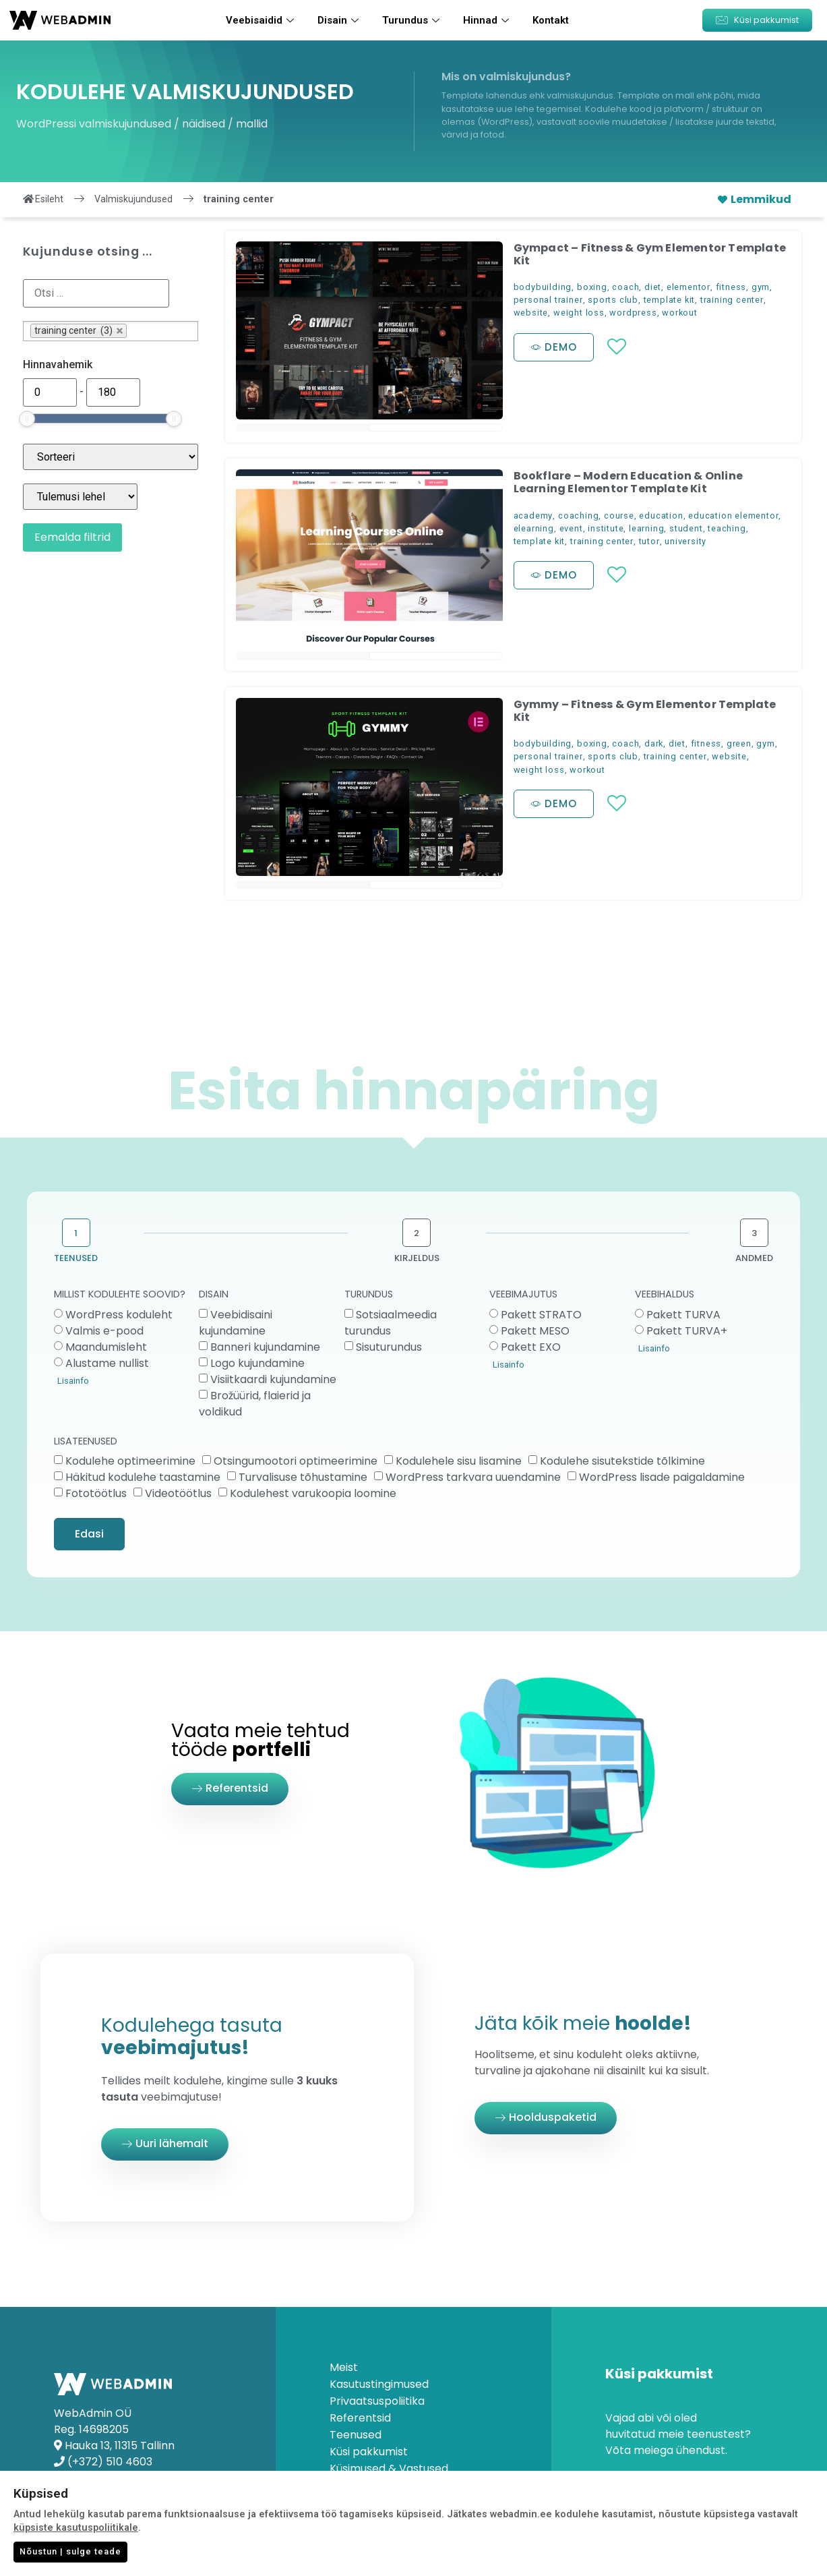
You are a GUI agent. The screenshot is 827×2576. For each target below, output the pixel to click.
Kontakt (550, 20)
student (686, 528)
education (661, 515)
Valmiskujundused (133, 199)
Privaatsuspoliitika (377, 2401)
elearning (534, 528)
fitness (731, 287)
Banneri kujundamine (265, 1347)
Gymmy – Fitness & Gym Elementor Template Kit (645, 711)
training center (732, 300)
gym (761, 287)
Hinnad (487, 20)
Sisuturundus (389, 1347)
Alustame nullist (107, 1363)
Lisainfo (73, 1381)
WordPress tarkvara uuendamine (473, 1477)
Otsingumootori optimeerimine (295, 1461)
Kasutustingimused (379, 2384)
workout (680, 313)
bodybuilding (543, 287)
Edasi (89, 1534)
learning (646, 528)
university (685, 541)
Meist (344, 2367)
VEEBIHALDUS (664, 1295)
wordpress (632, 313)
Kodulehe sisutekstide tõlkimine (622, 1461)
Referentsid (360, 2418)
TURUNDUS (368, 1295)
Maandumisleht (106, 1347)
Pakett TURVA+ (686, 1331)
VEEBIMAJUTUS (523, 1295)
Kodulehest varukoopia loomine (313, 1493)
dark (653, 743)
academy (533, 515)
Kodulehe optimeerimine (130, 1461)
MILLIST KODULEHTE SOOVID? (119, 1295)
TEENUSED (76, 1258)
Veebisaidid (261, 20)
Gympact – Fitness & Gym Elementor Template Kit (650, 254)
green (739, 743)
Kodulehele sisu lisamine (459, 1461)
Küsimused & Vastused (389, 2469)
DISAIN (213, 1295)
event (571, 528)
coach (625, 287)
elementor (688, 287)
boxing (592, 287)
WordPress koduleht (119, 1314)
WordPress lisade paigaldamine (662, 1477)
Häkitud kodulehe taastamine (142, 1477)
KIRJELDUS (416, 1258)
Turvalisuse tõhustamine (303, 1477)
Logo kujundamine (257, 1363)
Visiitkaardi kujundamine (273, 1379)
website (531, 313)
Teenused (355, 2435)
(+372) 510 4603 (109, 2461)
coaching (578, 515)
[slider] (27, 419)
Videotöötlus (178, 1493)
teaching (726, 528)
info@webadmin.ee (118, 2478)
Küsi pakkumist (369, 2452)
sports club (613, 300)
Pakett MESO (535, 1331)
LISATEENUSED (85, 1442)
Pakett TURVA (683, 1314)
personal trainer (548, 300)
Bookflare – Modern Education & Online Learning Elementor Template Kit (628, 482)
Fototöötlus (96, 1493)
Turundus (412, 20)
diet (652, 287)
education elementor (733, 515)
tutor (649, 541)
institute (605, 528)
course (619, 515)
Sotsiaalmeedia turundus (390, 1323)
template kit (670, 300)
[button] (757, 20)
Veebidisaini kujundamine (235, 1323)
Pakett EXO (531, 1347)
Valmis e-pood (104, 1331)
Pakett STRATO (541, 1314)
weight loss (579, 313)
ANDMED (754, 1258)
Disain (339, 20)
